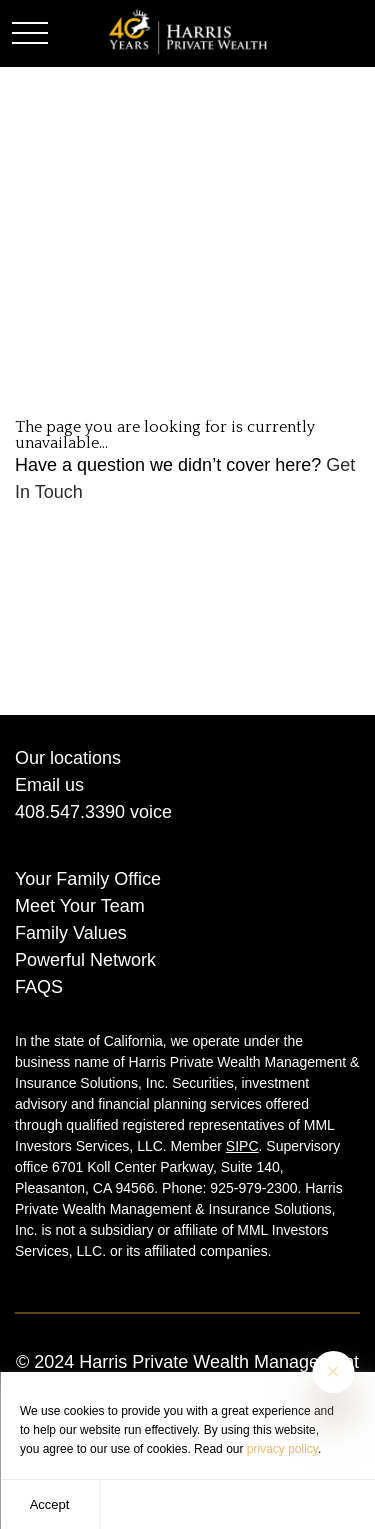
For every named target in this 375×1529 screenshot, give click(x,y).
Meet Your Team (80, 906)
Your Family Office (88, 879)
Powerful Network (85, 960)
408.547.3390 (70, 812)
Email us (49, 785)
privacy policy (282, 1449)
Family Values (71, 933)
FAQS (39, 987)
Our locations (68, 758)
